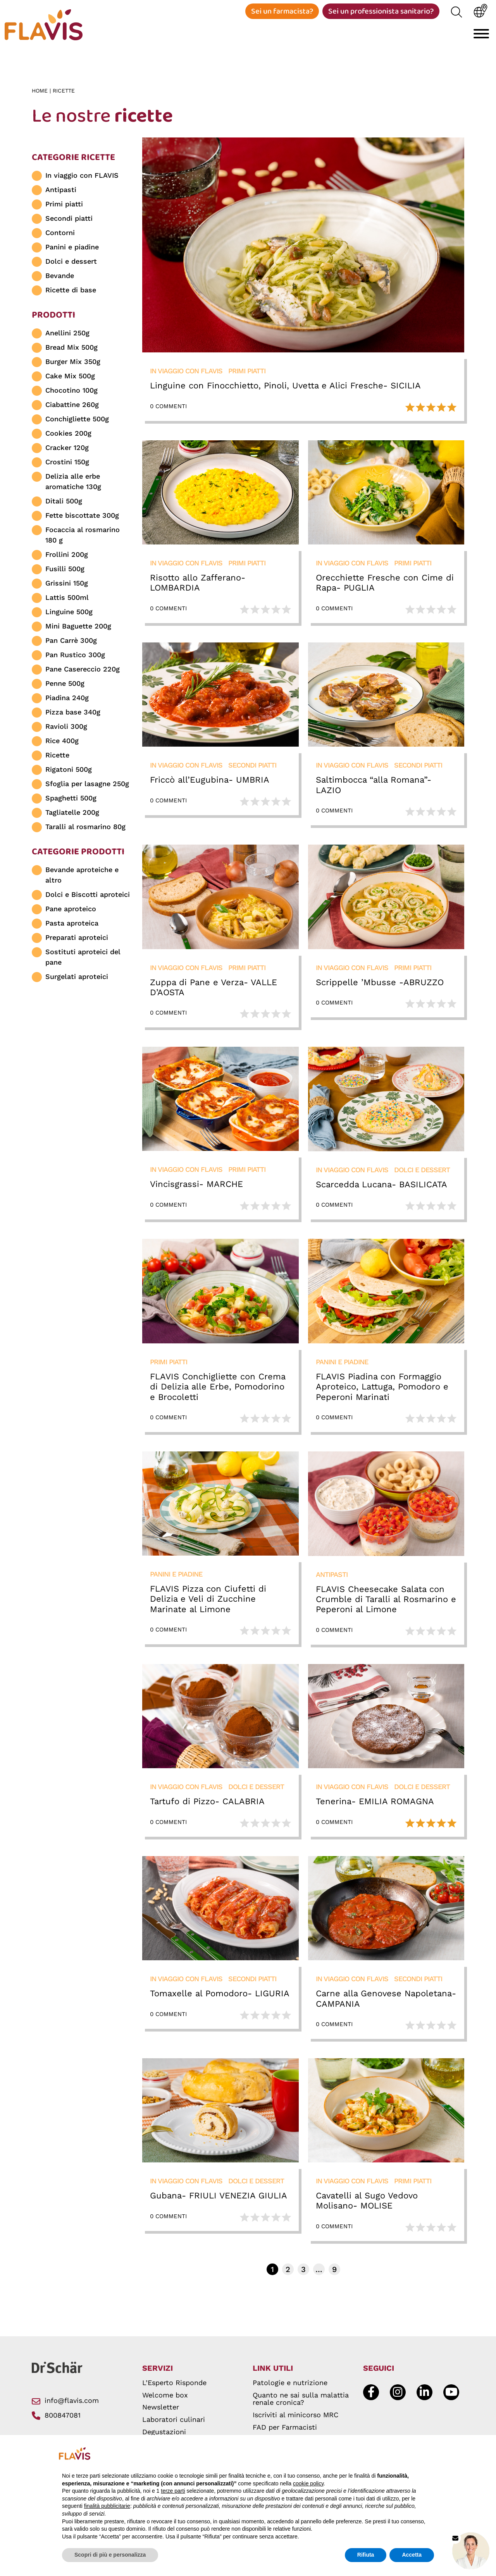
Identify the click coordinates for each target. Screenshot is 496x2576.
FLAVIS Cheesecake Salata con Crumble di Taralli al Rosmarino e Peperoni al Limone (386, 1601)
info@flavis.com (65, 2403)
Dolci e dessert (71, 263)
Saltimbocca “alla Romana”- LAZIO (373, 787)
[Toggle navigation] (481, 34)
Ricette (57, 757)
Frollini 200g (66, 557)
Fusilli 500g (64, 571)
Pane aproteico (70, 911)
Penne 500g (64, 686)
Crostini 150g (67, 464)
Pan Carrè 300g (71, 643)
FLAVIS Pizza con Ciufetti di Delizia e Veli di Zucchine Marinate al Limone (208, 1601)
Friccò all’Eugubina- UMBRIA (209, 782)
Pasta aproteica (71, 925)
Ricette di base (70, 292)
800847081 (56, 2417)
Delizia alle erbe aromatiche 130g (73, 483)
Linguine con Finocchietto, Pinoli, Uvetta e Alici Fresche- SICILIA (285, 388)
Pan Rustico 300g (75, 657)
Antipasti (60, 192)
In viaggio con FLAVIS (82, 177)
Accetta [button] (412, 2555)
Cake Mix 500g (70, 378)
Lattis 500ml (67, 600)
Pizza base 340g (72, 714)
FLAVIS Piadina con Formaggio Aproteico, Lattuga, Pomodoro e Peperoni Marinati (382, 1389)
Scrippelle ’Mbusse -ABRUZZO (380, 984)
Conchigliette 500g (77, 421)
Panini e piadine (72, 249)
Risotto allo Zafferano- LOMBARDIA (197, 585)
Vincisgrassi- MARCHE (196, 1186)
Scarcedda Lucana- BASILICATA (381, 1187)
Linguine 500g (69, 614)
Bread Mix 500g (71, 349)
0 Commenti (168, 408)
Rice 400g (62, 743)
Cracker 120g (67, 450)
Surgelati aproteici (76, 979)
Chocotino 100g (71, 392)
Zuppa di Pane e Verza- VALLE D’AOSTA (213, 989)
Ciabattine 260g (72, 407)
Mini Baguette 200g (78, 628)
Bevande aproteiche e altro (82, 877)
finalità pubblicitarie (107, 2506)
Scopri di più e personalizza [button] (110, 2555)
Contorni (60, 235)
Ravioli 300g (66, 729)
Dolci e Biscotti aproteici (87, 897)
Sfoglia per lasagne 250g (87, 786)
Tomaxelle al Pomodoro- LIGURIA (219, 1996)
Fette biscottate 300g (82, 517)
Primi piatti (64, 206)
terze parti (173, 2491)
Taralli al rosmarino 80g (85, 829)
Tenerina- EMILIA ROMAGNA (375, 1803)
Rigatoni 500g (68, 772)
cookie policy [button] (308, 2483)
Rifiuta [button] (365, 2555)
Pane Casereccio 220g (82, 671)
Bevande (59, 278)
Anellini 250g (67, 335)
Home (41, 93)
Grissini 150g (66, 585)
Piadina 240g (67, 700)
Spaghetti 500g (70, 800)
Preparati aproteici (76, 940)
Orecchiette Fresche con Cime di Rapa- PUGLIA (385, 585)
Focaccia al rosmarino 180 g (82, 537)
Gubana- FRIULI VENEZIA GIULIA (218, 2198)
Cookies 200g (68, 435)
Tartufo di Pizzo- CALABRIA (207, 1803)
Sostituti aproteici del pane (82, 959)
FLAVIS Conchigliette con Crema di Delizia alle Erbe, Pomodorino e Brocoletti (217, 1389)
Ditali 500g (63, 503)
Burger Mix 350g (72, 364)
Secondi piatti (69, 220)
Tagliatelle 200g (72, 815)
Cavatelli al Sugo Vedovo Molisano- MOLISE (367, 2203)
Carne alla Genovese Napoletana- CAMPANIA (386, 2001)
